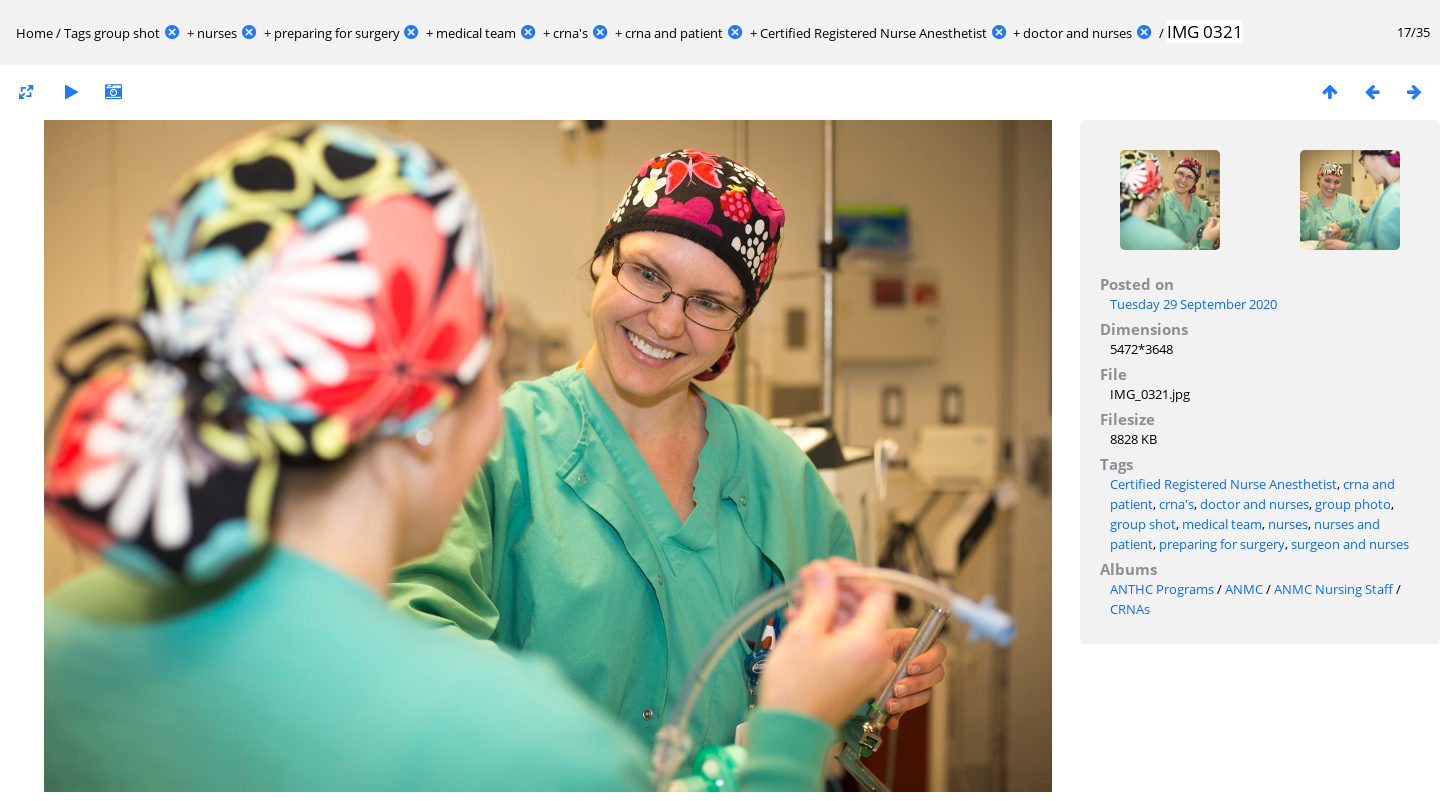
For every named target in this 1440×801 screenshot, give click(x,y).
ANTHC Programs (1162, 589)
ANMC (1244, 589)
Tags (77, 33)
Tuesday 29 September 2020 (1193, 304)
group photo (1353, 504)
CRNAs (1130, 609)
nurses (217, 33)
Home (34, 33)
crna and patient (674, 33)
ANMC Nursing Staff (1333, 589)
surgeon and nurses (1350, 544)
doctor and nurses (1077, 33)
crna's (570, 33)
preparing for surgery (337, 33)
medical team (476, 33)
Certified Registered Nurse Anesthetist (873, 33)
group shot (127, 33)
